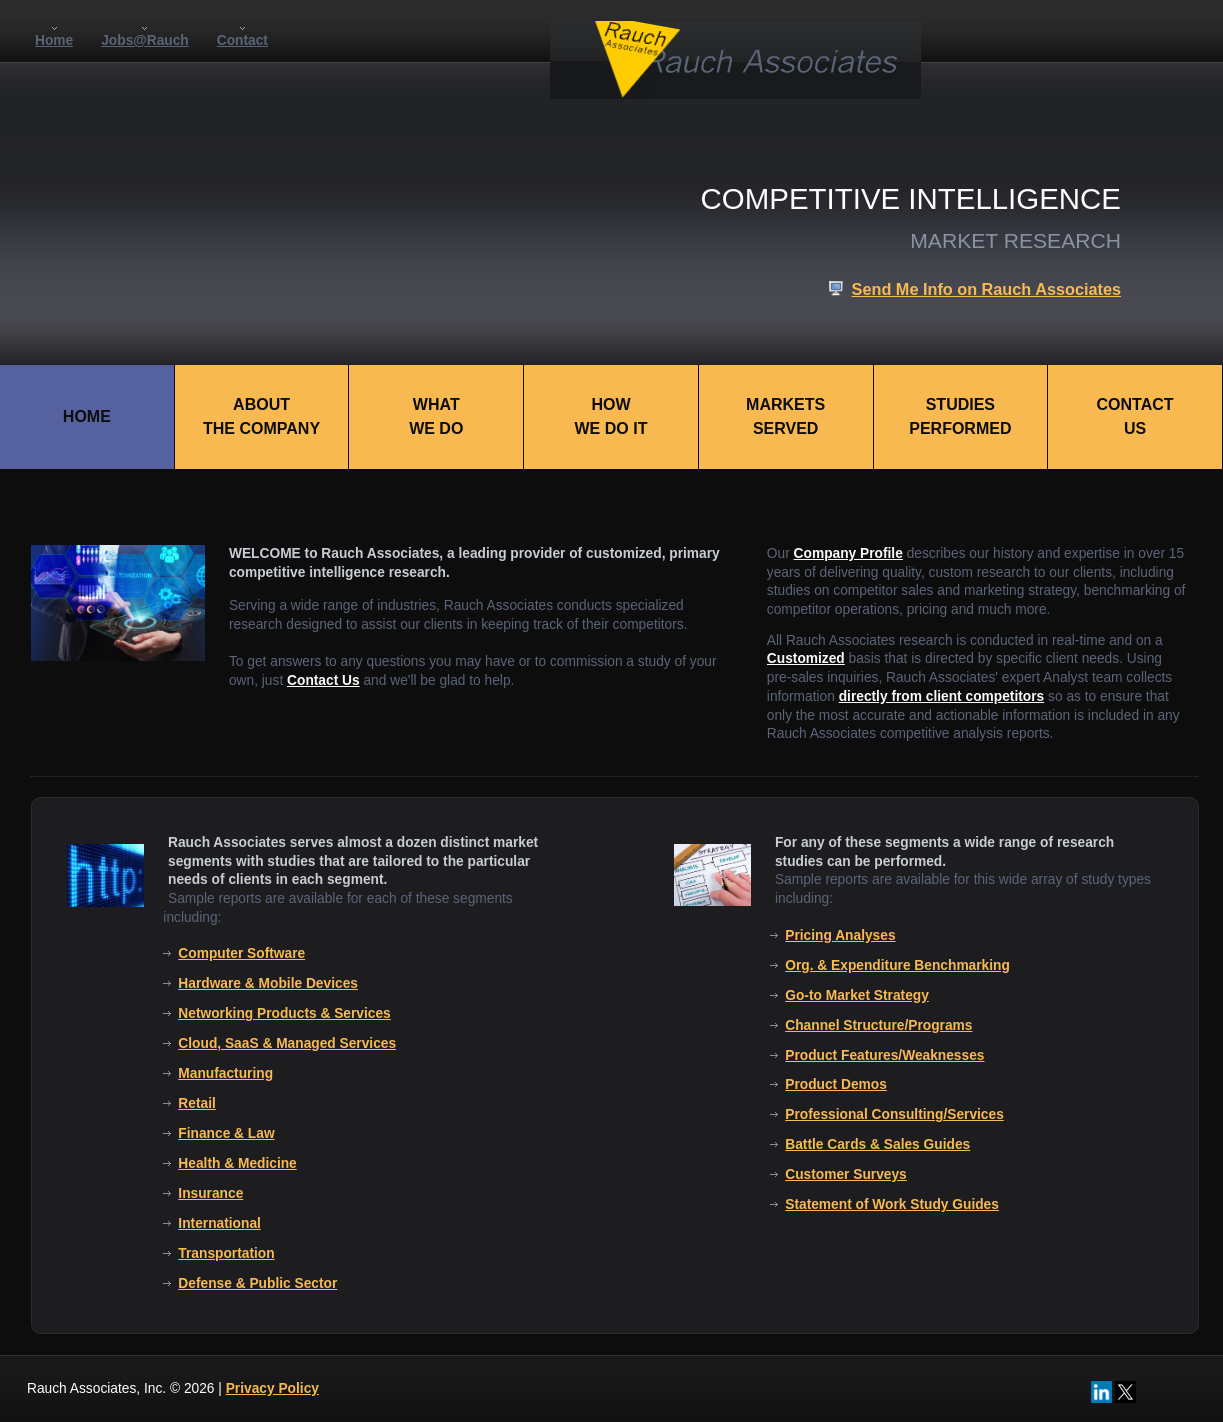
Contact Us (323, 680)
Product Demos (836, 1084)
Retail (196, 1103)
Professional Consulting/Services (894, 1114)
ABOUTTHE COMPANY (261, 416)
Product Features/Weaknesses (884, 1055)
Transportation (226, 1253)
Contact (242, 40)
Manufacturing (225, 1073)
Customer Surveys (846, 1174)
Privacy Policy (272, 1388)
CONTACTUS (1135, 416)
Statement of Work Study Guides (892, 1204)
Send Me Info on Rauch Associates (986, 289)
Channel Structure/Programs (878, 1025)
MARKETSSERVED (785, 416)
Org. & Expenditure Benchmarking (897, 965)
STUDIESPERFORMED (960, 416)
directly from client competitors (942, 696)
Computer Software (241, 953)
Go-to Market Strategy (857, 995)
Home (54, 40)
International (219, 1223)
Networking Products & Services (284, 1013)
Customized (806, 658)
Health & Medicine (237, 1163)
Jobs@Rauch (145, 40)
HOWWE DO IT (611, 416)
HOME (87, 416)
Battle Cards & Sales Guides (877, 1144)
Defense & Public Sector (257, 1283)
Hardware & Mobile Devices (268, 983)
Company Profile (848, 553)
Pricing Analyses (840, 935)
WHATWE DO (436, 416)
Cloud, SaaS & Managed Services (287, 1043)
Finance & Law (226, 1133)
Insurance (210, 1193)
